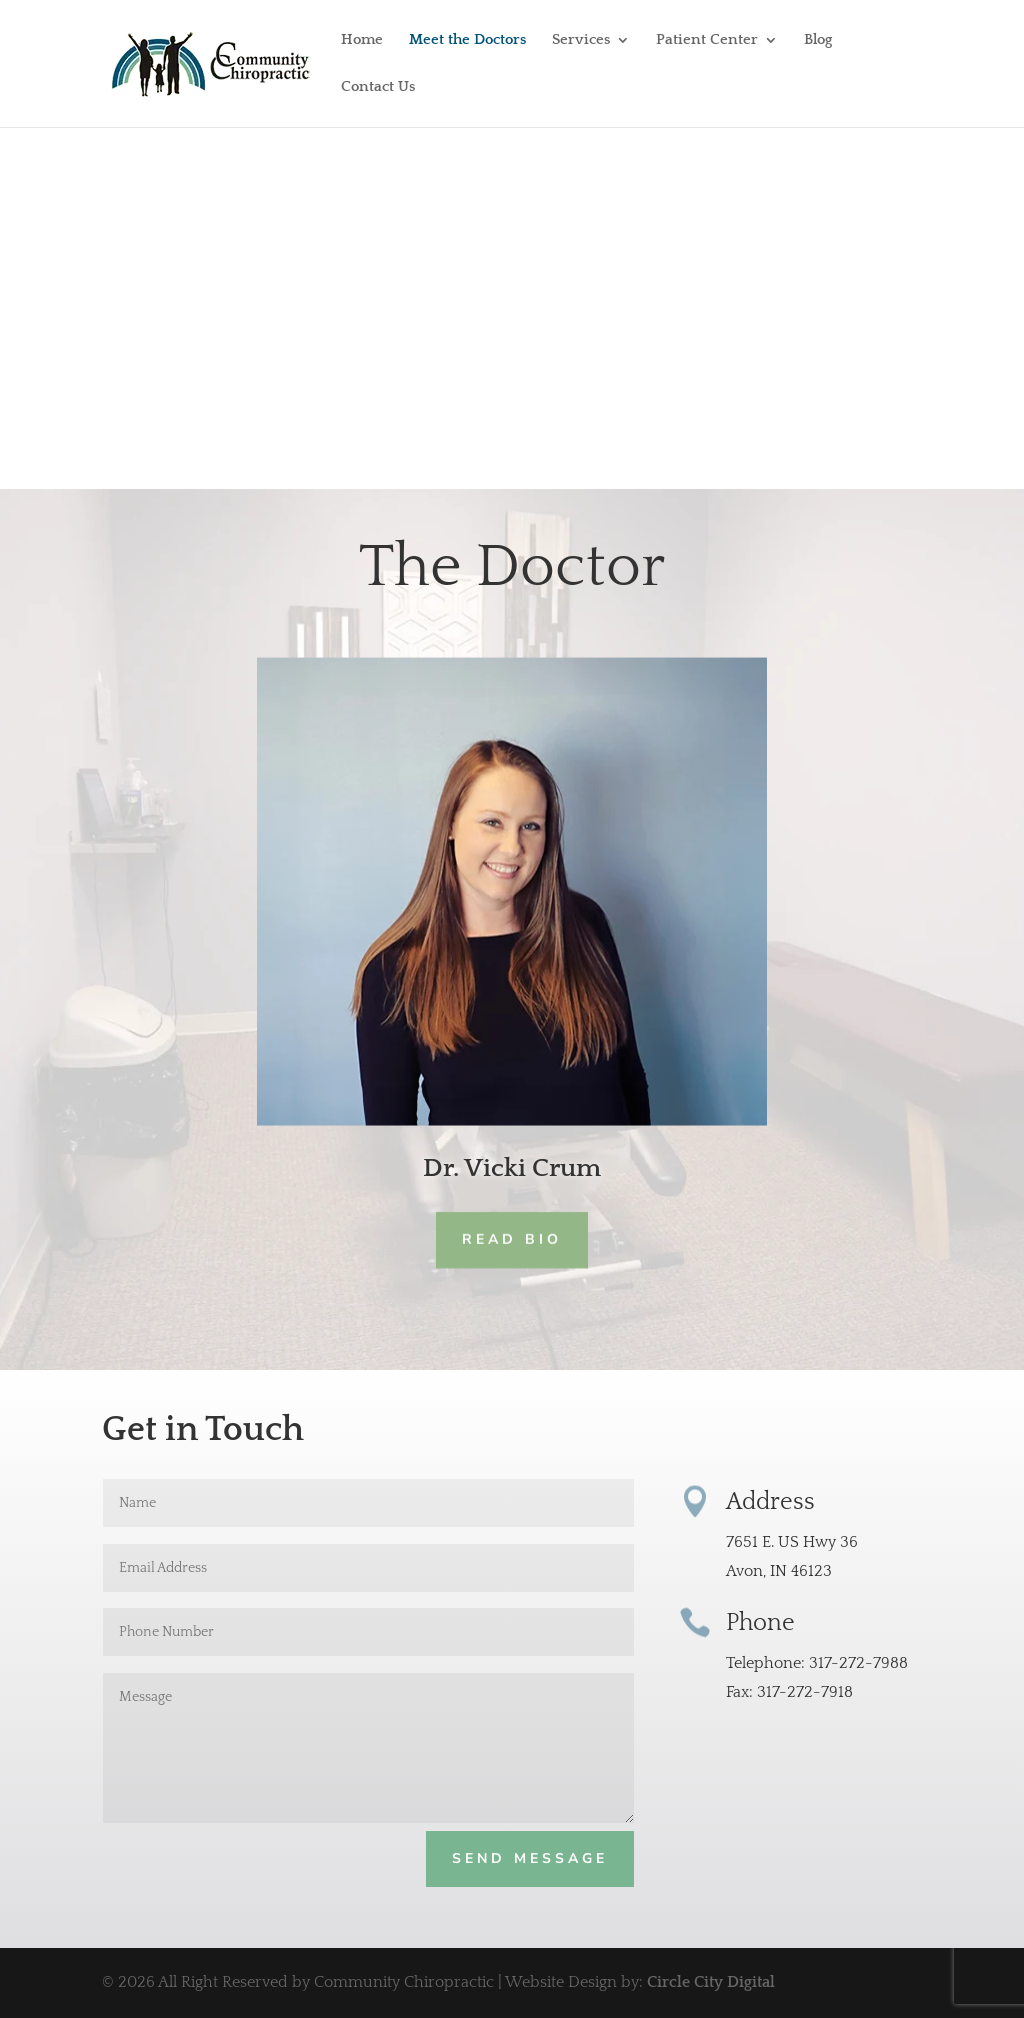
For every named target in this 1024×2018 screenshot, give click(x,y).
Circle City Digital (711, 1982)
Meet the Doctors (467, 40)
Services (581, 40)
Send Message (530, 1858)
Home (362, 40)
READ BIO (512, 1239)
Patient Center (707, 40)
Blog (818, 40)
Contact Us (378, 87)
